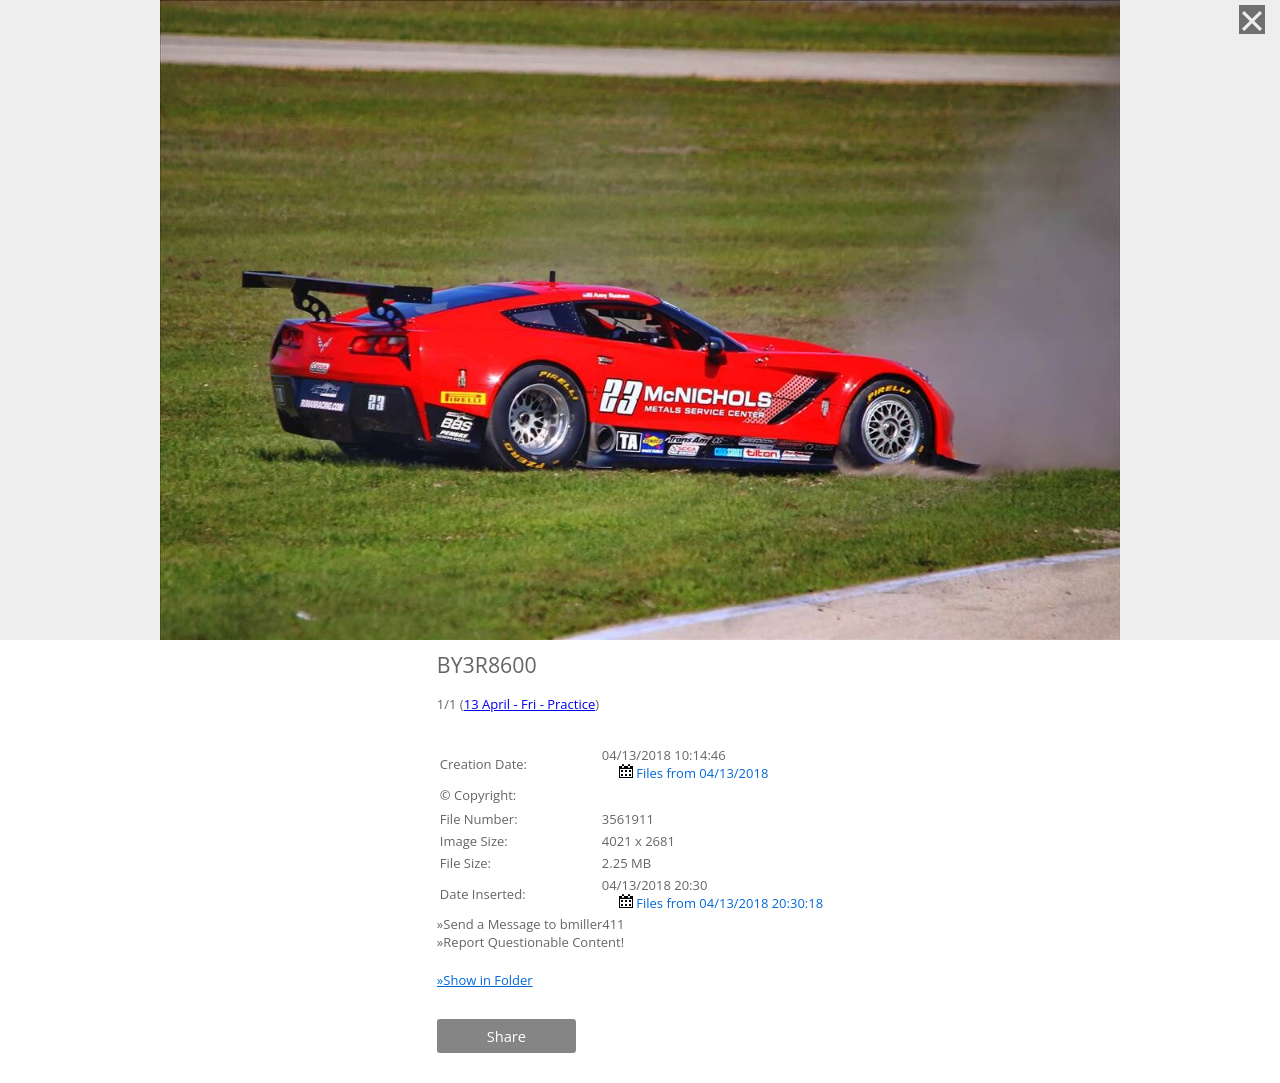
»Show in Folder (485, 980)
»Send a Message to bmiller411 (532, 924)
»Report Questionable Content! (530, 942)
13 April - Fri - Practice (530, 704)
